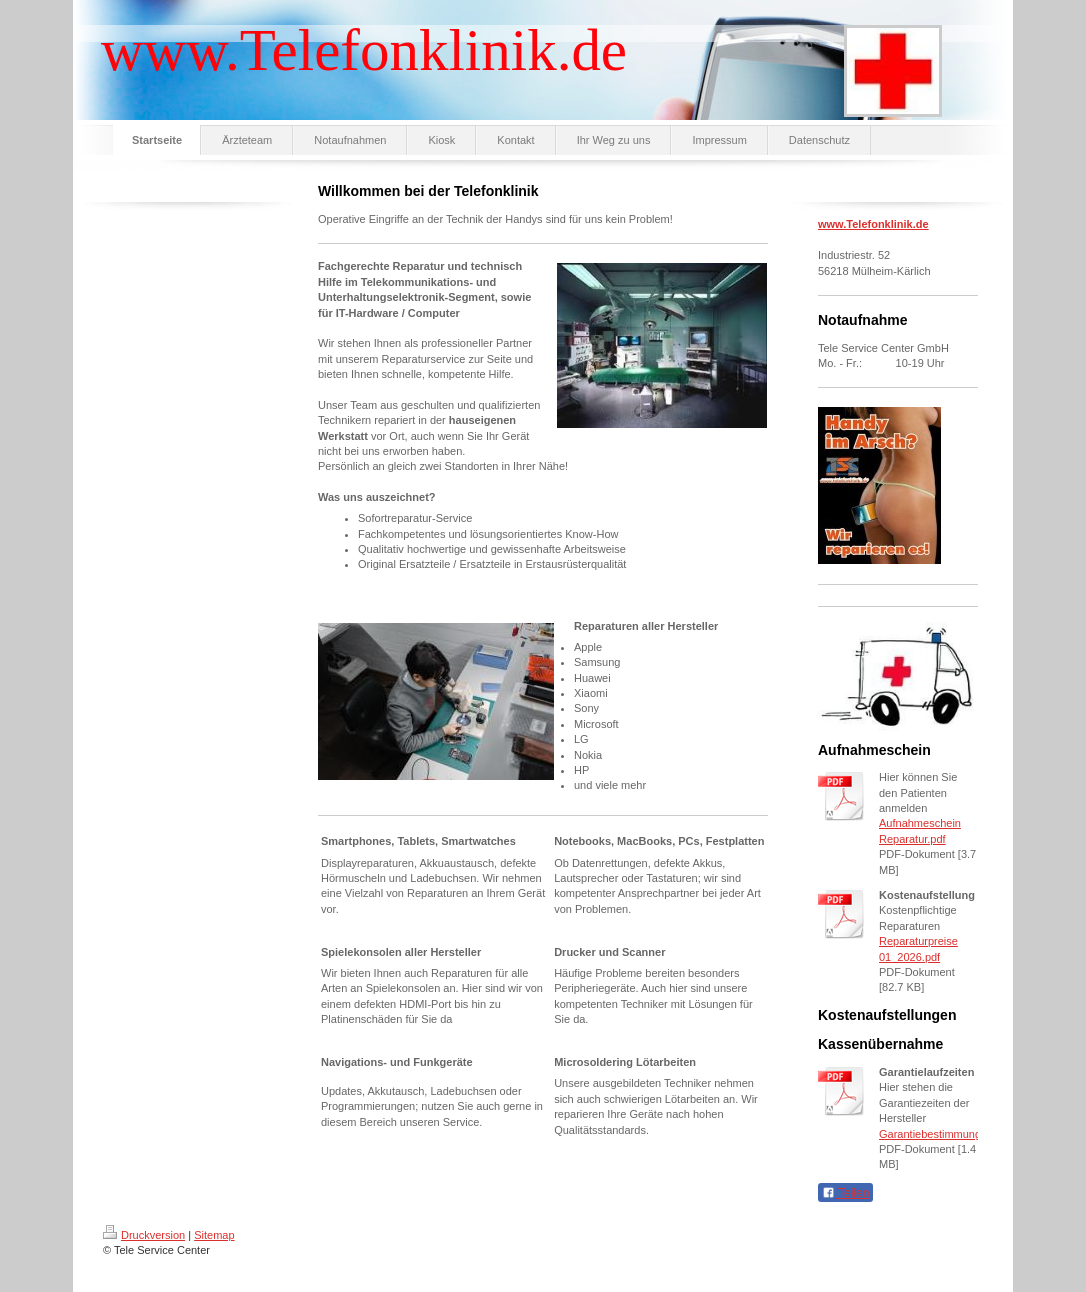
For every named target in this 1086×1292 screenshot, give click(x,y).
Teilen (845, 1193)
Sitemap (214, 1235)
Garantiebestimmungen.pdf (945, 1134)
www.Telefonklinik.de (873, 224)
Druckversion (144, 1235)
